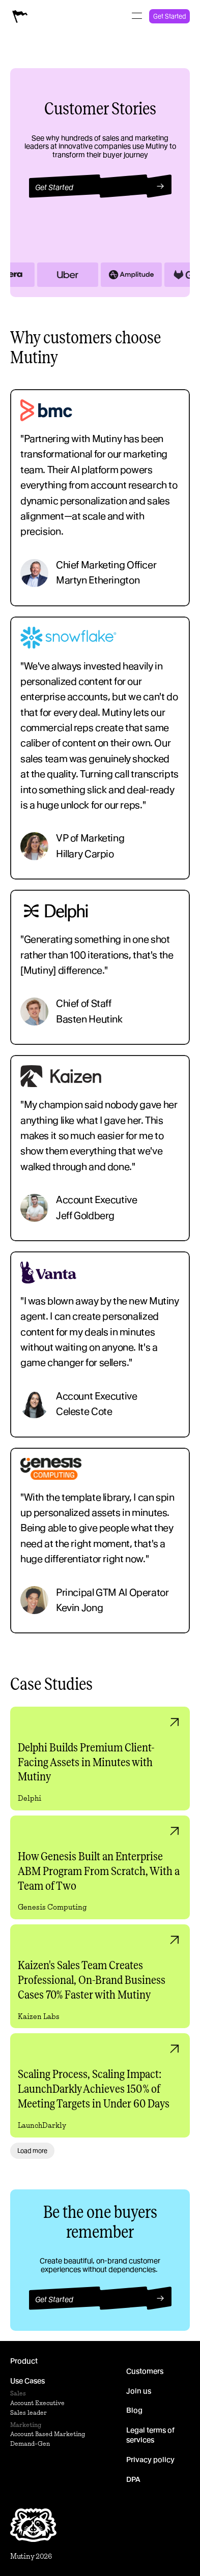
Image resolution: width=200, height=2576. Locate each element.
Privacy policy (150, 2459)
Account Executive (37, 2403)
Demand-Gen (30, 2443)
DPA (133, 2479)
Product (24, 2361)
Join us (138, 2390)
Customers (144, 2371)
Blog (134, 2410)
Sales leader (28, 2412)
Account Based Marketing (47, 2434)
